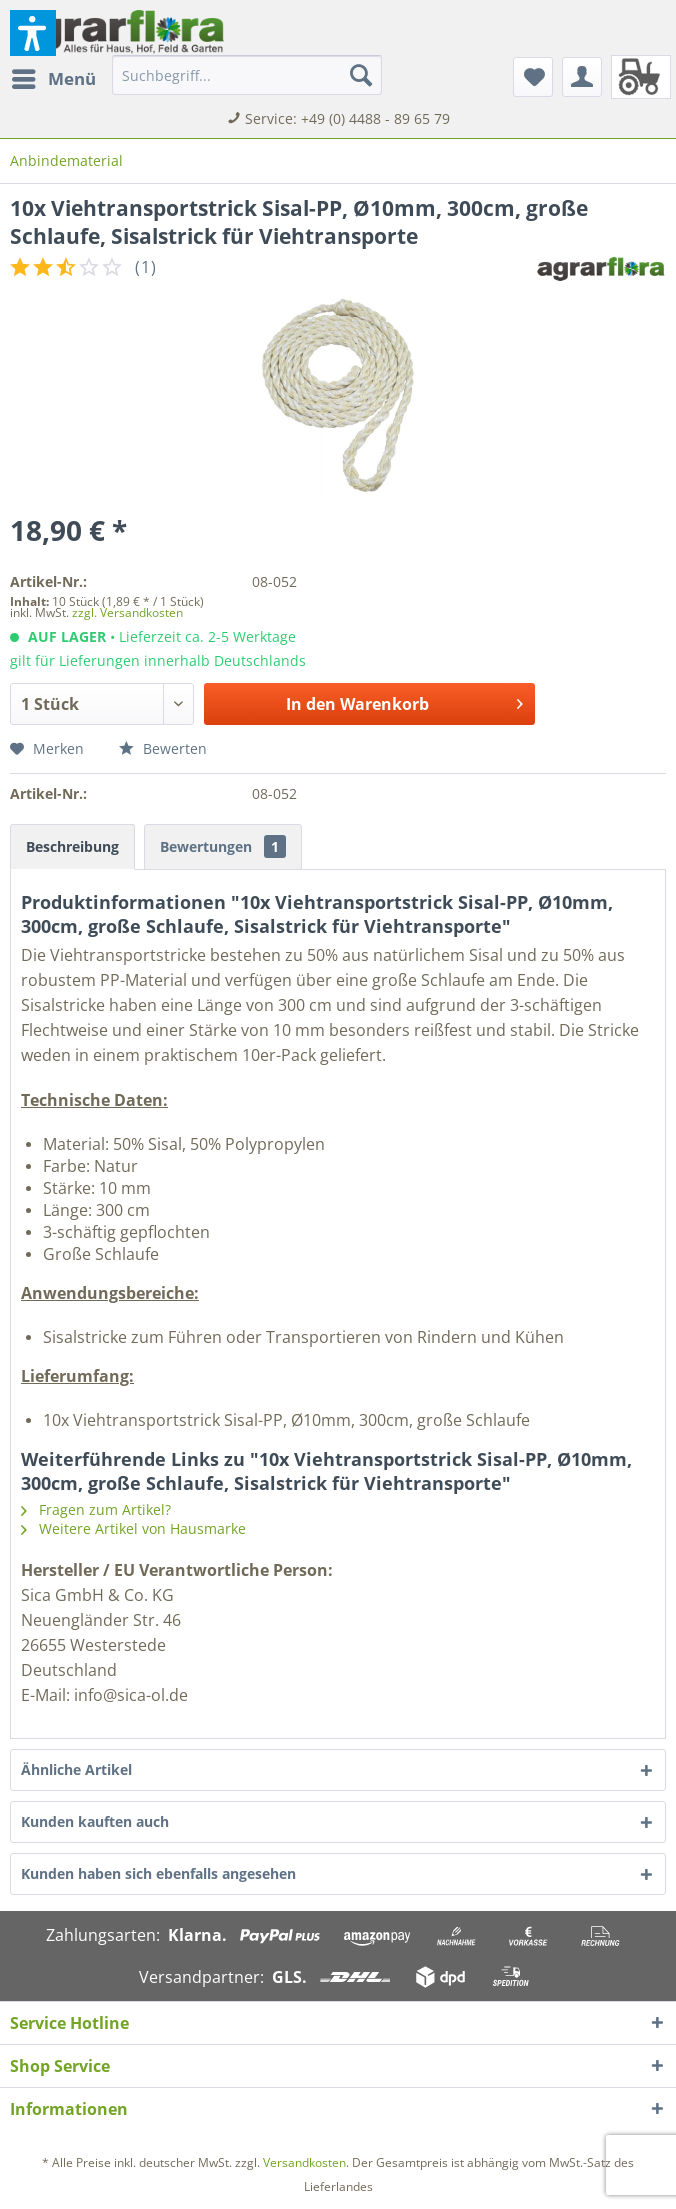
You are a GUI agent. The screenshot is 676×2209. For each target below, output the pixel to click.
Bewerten (163, 748)
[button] (33, 33)
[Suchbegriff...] (247, 75)
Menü (54, 76)
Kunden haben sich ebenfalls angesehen (158, 1873)
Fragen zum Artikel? (96, 1509)
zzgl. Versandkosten (127, 612)
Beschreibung (72, 846)
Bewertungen (223, 846)
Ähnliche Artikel (76, 1769)
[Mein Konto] (582, 77)
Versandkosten (304, 2162)
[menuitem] (53, 79)
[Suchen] (361, 75)
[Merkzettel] (533, 77)
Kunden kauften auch (95, 1821)
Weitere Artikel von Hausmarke (133, 1528)
